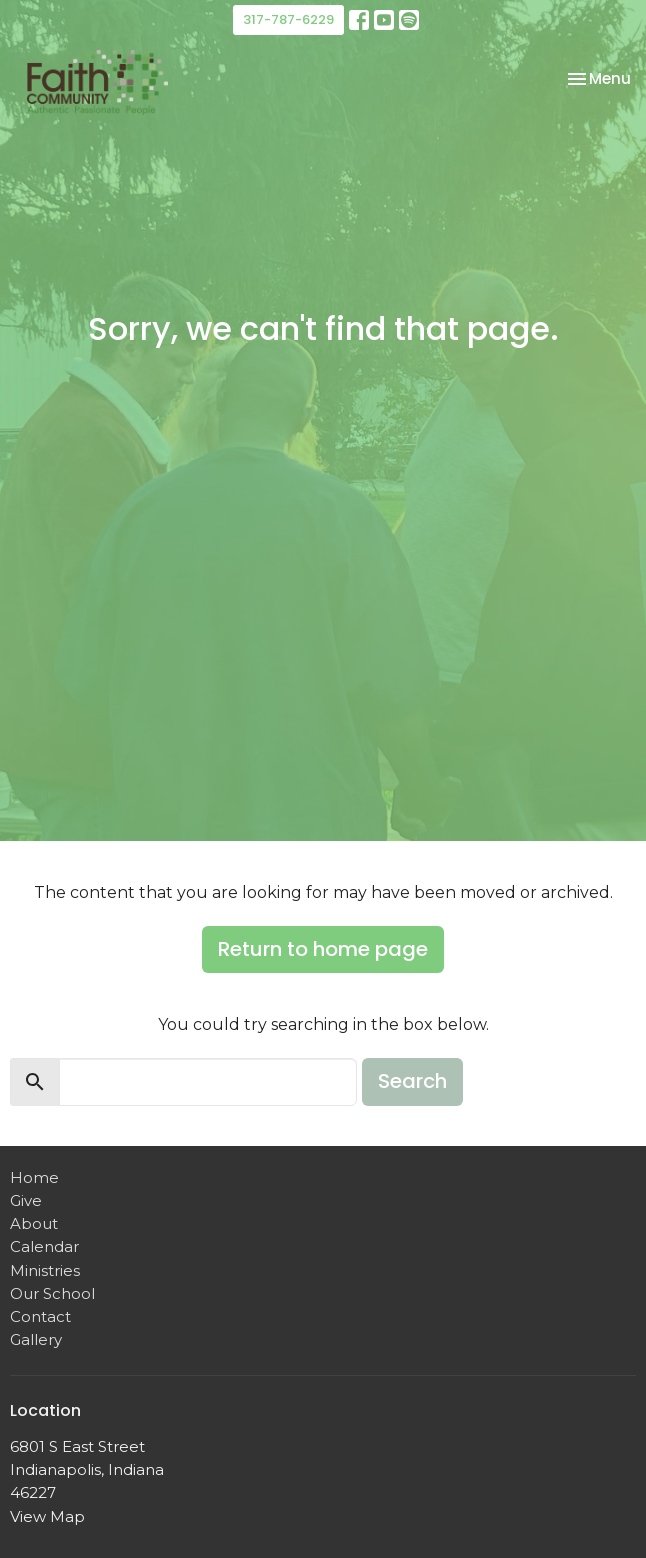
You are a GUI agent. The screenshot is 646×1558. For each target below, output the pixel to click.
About (34, 1223)
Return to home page (323, 949)
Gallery (36, 1339)
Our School (52, 1293)
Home (34, 1177)
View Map (47, 1516)
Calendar (44, 1246)
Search (412, 1081)
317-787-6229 (288, 19)
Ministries (45, 1270)
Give (26, 1200)
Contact (40, 1316)
